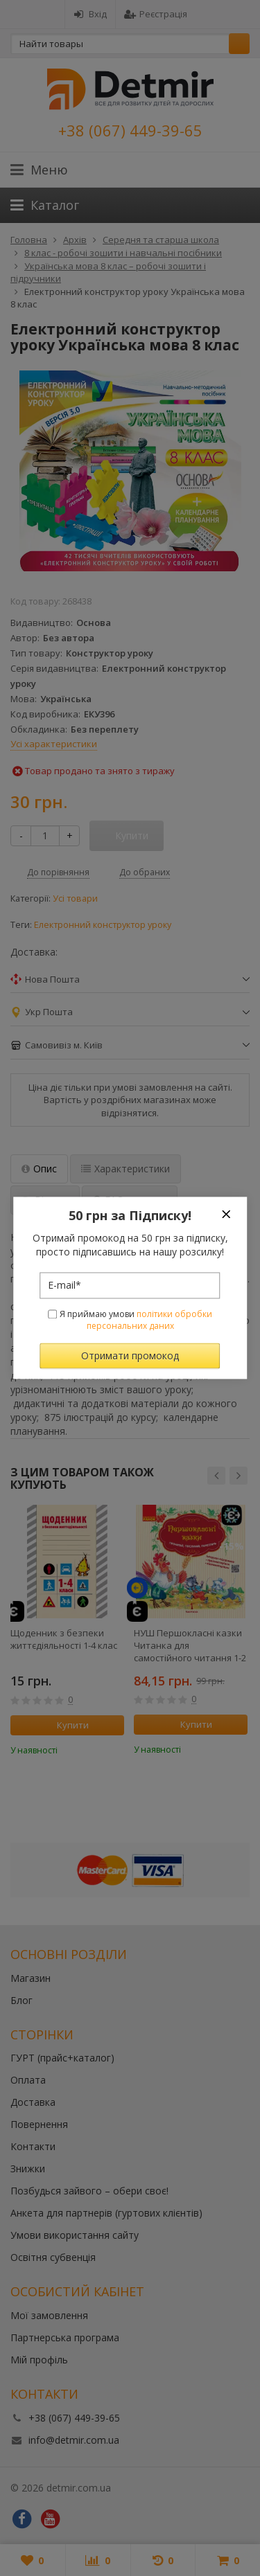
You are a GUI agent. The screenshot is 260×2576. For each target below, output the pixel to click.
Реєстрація (155, 14)
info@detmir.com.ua (73, 2440)
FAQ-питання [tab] (129, 1199)
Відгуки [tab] (45, 1199)
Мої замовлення (49, 2315)
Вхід (90, 14)
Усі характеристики (53, 743)
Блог (21, 2000)
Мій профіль (39, 2359)
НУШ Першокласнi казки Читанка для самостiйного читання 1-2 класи (190, 1645)
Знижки (27, 2168)
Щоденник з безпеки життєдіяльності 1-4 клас (63, 1639)
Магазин (30, 1978)
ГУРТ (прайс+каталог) (62, 2057)
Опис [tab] (39, 1168)
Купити (65, 1725)
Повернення (39, 2124)
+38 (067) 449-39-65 (130, 130)
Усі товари (75, 898)
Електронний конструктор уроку (102, 925)
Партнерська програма (64, 2337)
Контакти (32, 2146)
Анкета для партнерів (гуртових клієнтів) (106, 2212)
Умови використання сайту (74, 2235)
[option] (67, 1630)
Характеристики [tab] (125, 1168)
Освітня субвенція (53, 2257)
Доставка (32, 2102)
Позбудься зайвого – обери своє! (89, 2190)
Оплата (28, 2079)
